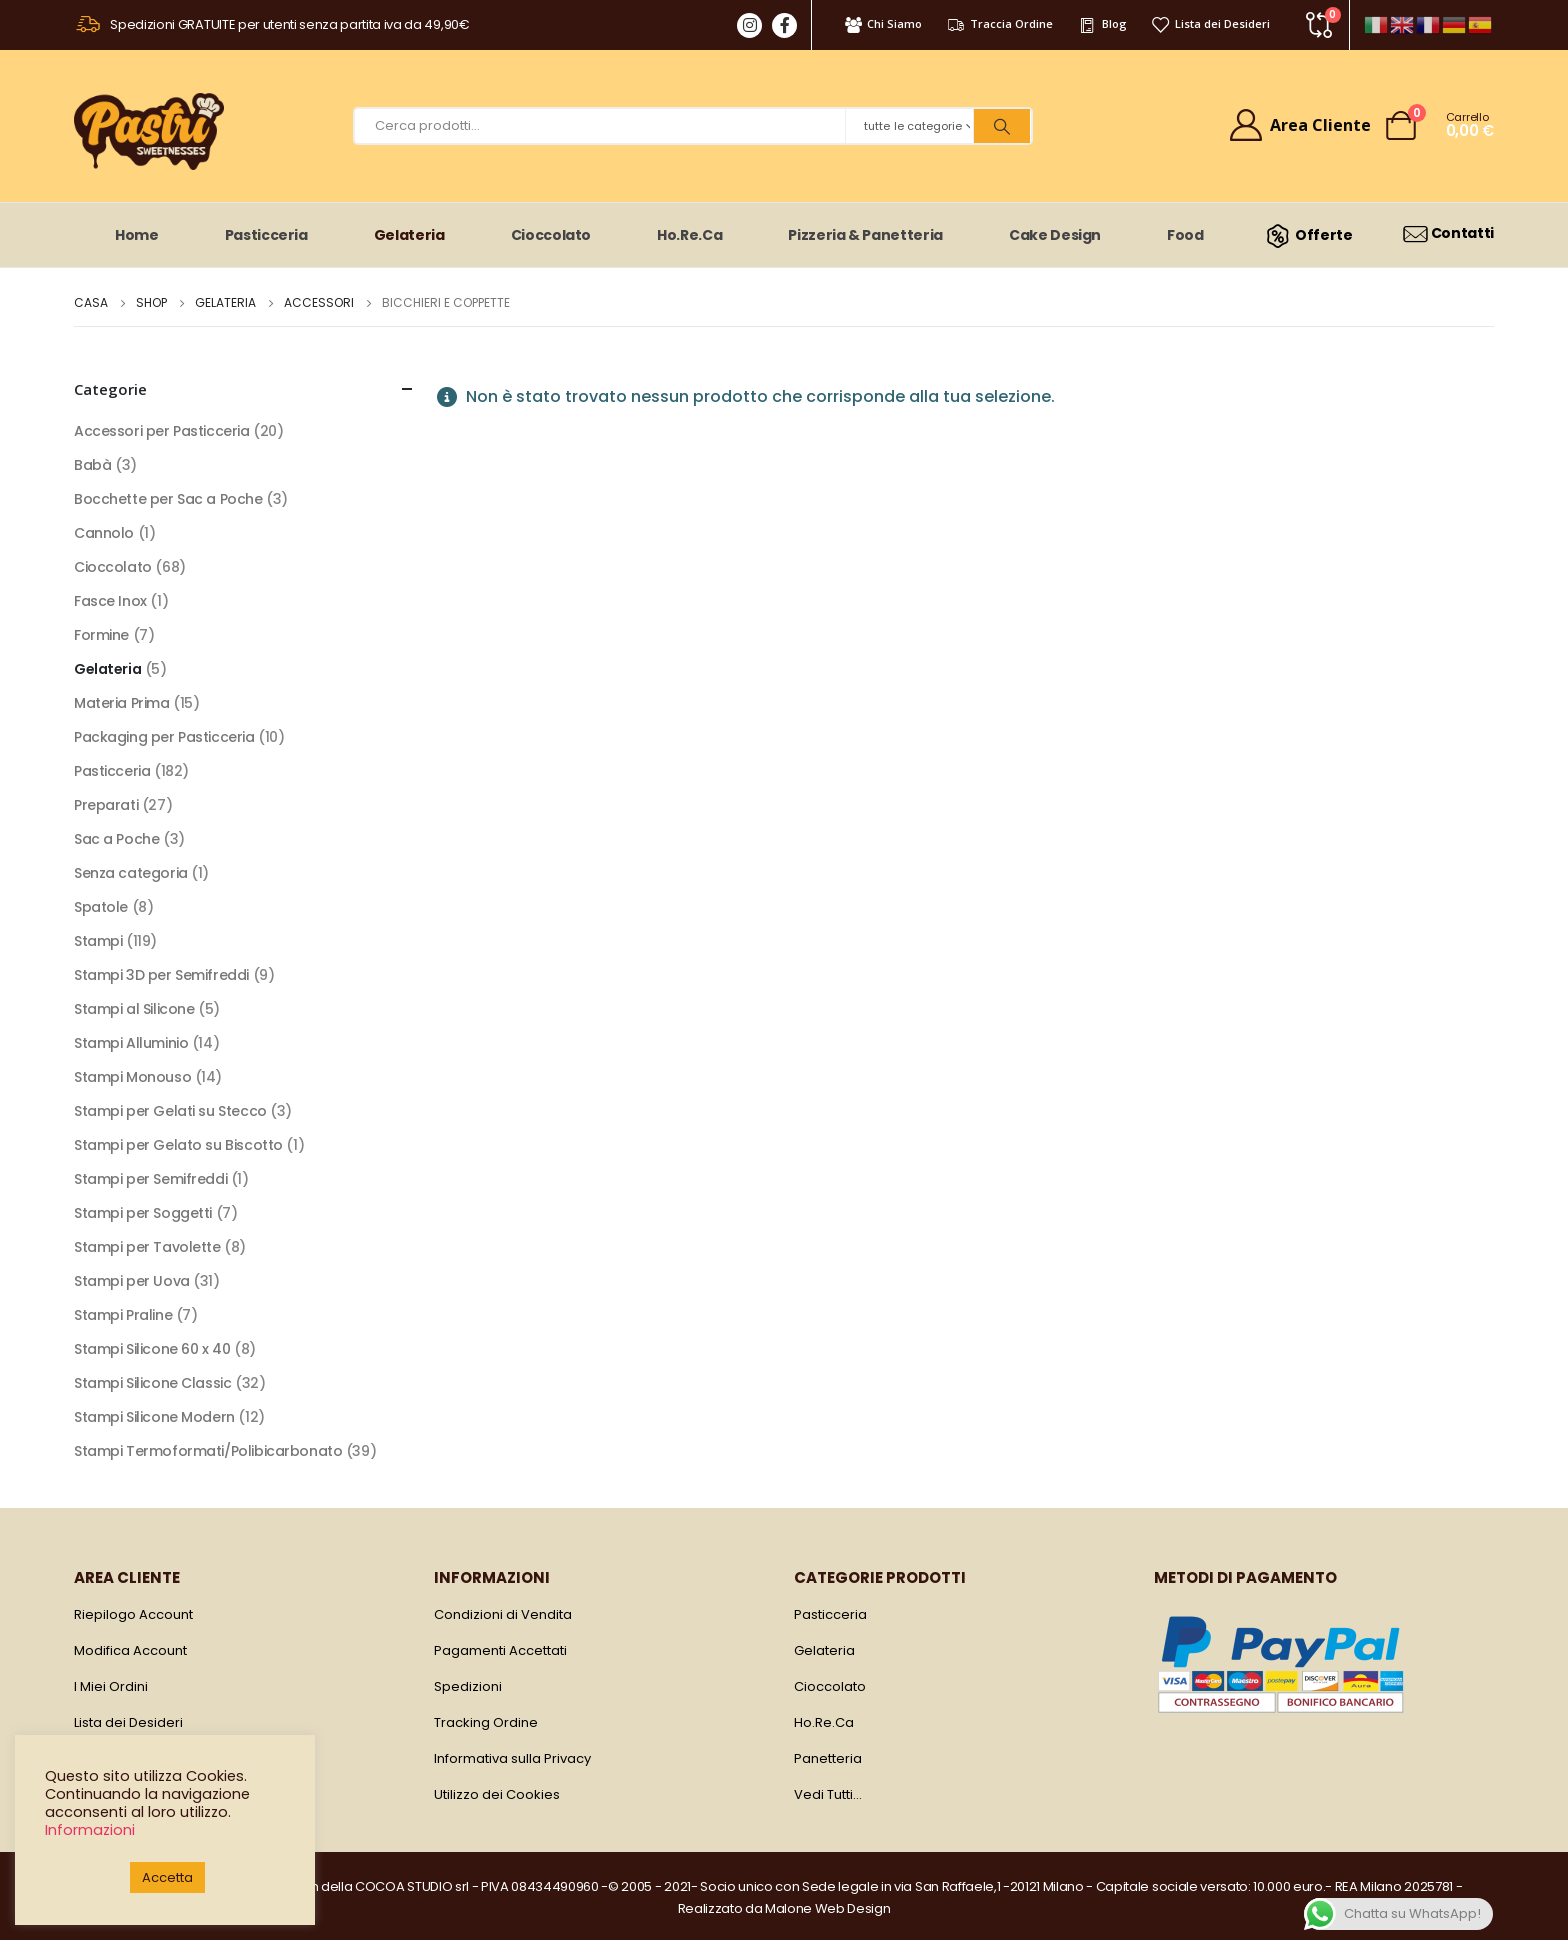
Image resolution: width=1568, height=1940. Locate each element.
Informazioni (90, 1830)
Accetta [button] (167, 1877)
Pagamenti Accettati (500, 1650)
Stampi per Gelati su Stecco (170, 1111)
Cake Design (1055, 235)
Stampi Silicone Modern (154, 1417)
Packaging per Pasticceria (164, 737)
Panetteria (828, 1758)
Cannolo (104, 533)
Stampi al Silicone (134, 1009)
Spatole (101, 907)
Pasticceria (266, 235)
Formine (101, 635)
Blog (1101, 24)
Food (1185, 235)
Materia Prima (122, 703)
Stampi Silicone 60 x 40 (152, 1349)
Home (137, 235)
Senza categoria (131, 873)
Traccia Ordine (999, 24)
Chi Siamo (882, 24)
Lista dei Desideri (1210, 24)
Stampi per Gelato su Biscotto (178, 1145)
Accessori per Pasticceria (162, 431)
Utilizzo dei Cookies (497, 1794)
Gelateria (409, 235)
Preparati (106, 805)
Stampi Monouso (132, 1077)
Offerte (1306, 235)
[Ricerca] (1002, 126)
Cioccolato (551, 235)
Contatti (1447, 233)
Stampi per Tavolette (147, 1247)
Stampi (98, 941)
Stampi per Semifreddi (150, 1179)
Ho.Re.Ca (689, 235)
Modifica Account (130, 1650)
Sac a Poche (116, 839)
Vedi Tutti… (828, 1794)
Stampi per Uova (132, 1281)
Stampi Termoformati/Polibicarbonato (208, 1451)
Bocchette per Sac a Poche (168, 499)
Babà (92, 465)
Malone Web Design (827, 1908)
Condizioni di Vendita (503, 1614)
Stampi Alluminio (131, 1043)
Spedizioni (468, 1686)
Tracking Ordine (486, 1722)
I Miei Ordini (111, 1686)
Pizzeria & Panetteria (865, 235)
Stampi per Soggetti (143, 1213)
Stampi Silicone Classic (152, 1383)
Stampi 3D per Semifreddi (161, 975)
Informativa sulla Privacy (512, 1758)
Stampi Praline (123, 1315)
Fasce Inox (110, 601)
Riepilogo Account (133, 1614)
